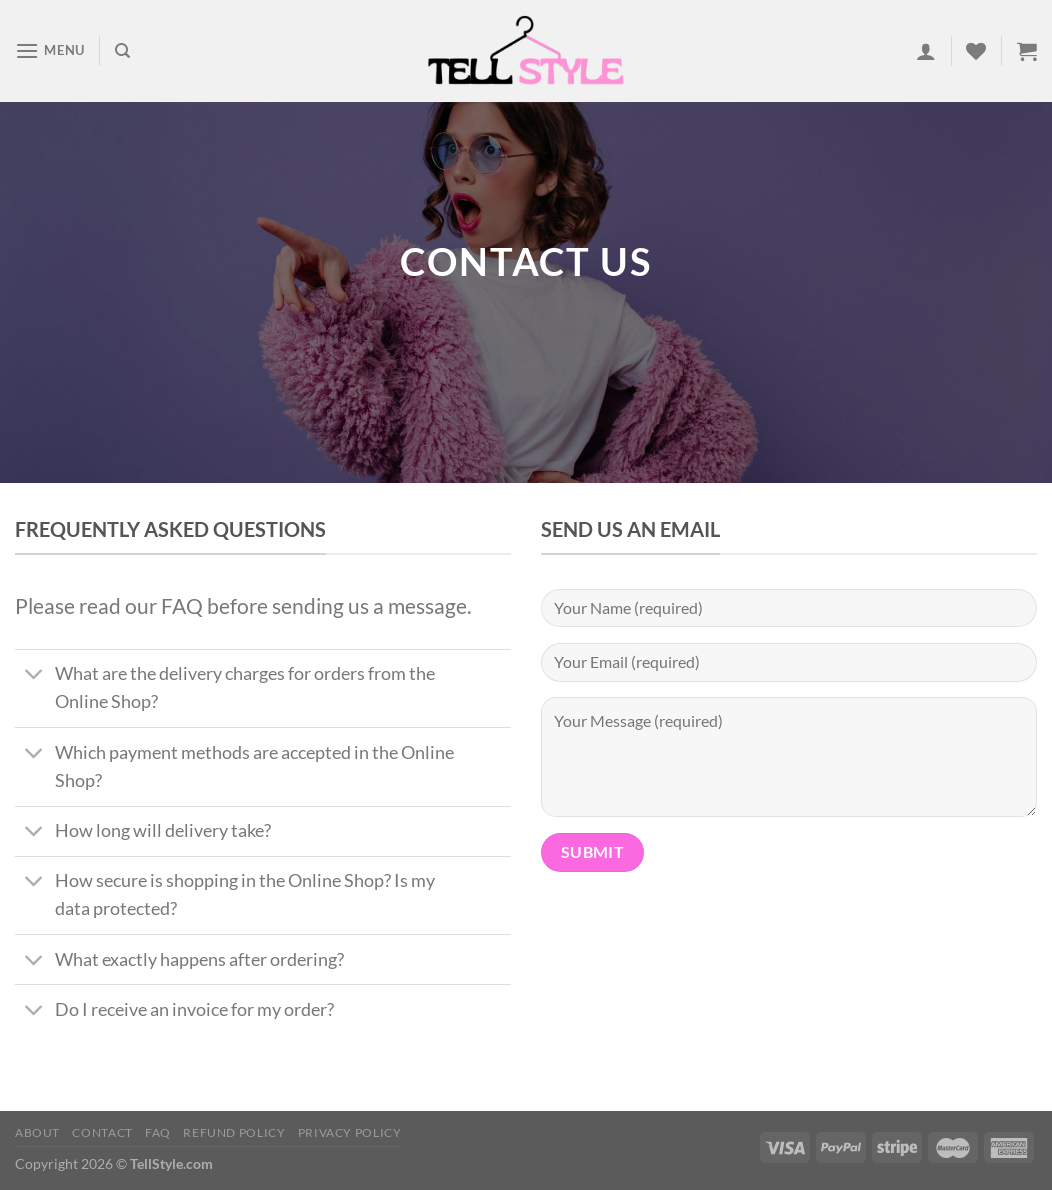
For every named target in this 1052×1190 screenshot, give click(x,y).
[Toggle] (34, 676)
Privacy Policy (350, 1132)
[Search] (122, 51)
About (37, 1132)
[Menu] (50, 50)
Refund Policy (234, 1132)
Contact (102, 1132)
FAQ (158, 1132)
